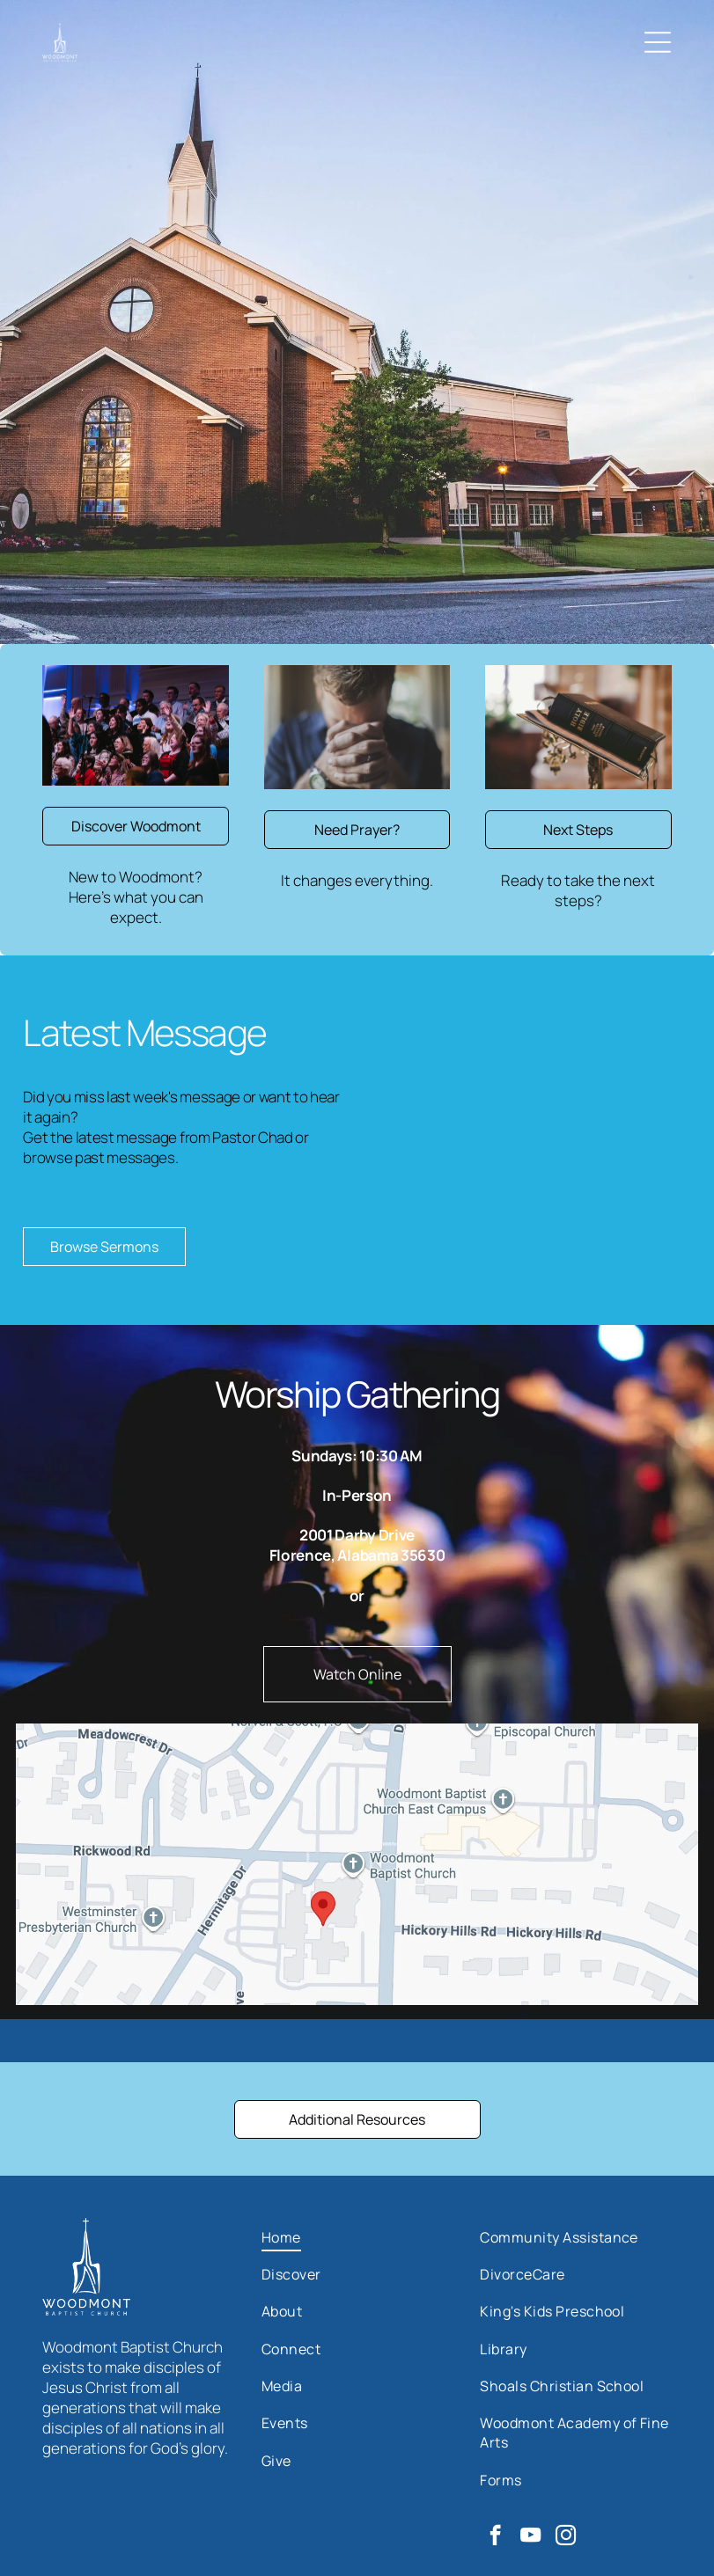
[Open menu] (657, 42)
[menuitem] (356, 2236)
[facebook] (495, 2537)
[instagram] (565, 2537)
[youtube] (530, 2537)
